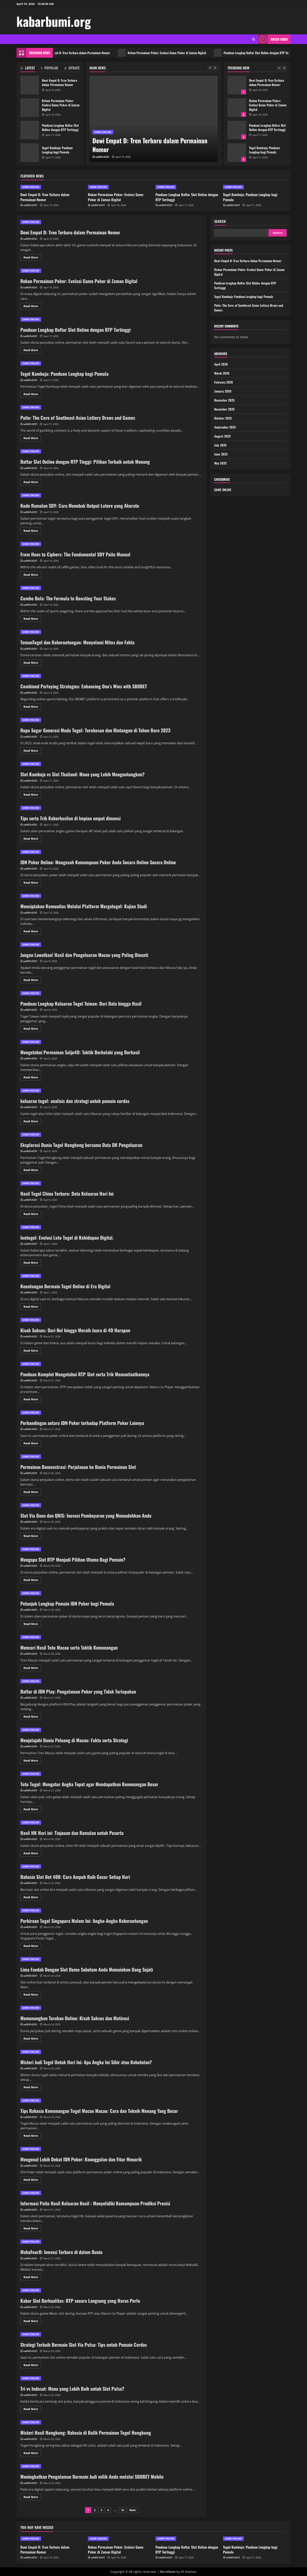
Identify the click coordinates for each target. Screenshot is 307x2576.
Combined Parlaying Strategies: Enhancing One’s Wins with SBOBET (83, 686)
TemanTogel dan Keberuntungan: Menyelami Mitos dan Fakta (77, 642)
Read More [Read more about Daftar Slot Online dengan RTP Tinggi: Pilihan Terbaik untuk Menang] (32, 482)
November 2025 (224, 409)
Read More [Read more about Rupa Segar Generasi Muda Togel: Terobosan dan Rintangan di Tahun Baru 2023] (32, 751)
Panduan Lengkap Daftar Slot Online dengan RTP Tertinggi (29, 130)
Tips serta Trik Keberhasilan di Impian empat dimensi (70, 818)
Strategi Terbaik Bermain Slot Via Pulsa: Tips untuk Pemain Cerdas (83, 2344)
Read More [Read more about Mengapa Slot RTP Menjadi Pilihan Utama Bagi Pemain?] (32, 1580)
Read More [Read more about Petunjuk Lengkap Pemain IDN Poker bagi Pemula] (32, 1624)
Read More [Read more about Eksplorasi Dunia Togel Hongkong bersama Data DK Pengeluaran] (32, 1170)
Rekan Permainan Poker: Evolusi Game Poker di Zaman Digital (178, 53)
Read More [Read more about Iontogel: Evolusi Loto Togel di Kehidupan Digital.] (32, 1263)
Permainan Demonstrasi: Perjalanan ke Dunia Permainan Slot (78, 1466)
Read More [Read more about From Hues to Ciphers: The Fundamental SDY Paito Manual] (32, 575)
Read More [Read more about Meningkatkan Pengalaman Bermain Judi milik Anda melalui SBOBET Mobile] (32, 2497)
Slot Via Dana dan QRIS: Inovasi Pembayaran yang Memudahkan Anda (85, 1515)
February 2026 (223, 382)
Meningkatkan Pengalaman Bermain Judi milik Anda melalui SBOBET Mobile (91, 2476)
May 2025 (220, 463)
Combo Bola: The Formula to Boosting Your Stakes (68, 598)
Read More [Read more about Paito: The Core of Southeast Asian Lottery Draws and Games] (32, 438)
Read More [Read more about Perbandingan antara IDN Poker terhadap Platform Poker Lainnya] (32, 1444)
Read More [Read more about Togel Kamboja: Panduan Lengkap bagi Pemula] (32, 394)
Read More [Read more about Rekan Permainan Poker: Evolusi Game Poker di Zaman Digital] (32, 306)
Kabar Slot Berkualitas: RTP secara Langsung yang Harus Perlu (80, 2300)
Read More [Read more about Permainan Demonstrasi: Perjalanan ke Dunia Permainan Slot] (32, 1492)
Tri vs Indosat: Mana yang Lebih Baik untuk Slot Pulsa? (72, 2388)
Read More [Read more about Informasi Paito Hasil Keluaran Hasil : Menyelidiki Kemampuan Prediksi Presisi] (32, 2229)
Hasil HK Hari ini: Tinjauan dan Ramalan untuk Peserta (72, 1832)
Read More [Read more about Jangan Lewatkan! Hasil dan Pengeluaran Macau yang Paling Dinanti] (32, 980)
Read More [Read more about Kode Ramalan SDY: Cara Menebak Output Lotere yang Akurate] (32, 531)
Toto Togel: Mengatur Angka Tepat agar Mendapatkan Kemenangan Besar (89, 1784)
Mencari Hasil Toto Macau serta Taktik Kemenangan (69, 1647)
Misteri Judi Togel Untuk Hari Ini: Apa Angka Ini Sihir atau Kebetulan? (86, 2062)
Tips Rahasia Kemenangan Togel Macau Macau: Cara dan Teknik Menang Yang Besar (99, 2110)
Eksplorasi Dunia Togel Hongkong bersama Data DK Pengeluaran (81, 1144)
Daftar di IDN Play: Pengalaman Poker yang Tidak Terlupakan (78, 1691)
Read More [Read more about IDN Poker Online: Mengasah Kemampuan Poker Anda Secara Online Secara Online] (32, 883)
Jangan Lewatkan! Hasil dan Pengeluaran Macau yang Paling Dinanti (84, 954)
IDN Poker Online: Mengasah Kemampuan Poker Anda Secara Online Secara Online (98, 862)
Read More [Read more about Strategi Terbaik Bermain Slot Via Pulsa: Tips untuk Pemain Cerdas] (32, 2365)
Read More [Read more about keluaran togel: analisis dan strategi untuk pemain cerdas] (32, 1122)
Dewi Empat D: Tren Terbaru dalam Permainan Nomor (88, 53)
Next (132, 2510)
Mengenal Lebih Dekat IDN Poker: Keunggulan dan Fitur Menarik (81, 2159)
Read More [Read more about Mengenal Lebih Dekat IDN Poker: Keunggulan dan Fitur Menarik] (32, 2180)
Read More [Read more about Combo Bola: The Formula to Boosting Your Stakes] (32, 619)
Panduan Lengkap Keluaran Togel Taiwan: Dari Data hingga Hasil (81, 1003)
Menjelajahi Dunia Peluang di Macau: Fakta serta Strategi (74, 1740)
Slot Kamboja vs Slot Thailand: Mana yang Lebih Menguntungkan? (82, 774)
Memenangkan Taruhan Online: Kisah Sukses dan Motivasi (74, 2018)
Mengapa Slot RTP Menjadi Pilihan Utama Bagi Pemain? (73, 1559)
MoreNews (168, 2572)
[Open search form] (253, 39)
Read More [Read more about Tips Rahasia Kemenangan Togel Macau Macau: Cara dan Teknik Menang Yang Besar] (32, 2136)
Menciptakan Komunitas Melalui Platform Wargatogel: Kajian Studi (83, 906)
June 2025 (221, 454)
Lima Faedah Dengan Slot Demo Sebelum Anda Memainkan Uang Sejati (86, 1969)
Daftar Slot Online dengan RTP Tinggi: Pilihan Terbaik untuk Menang (85, 461)
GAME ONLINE (102, 132)
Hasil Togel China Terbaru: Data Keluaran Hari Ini (67, 1193)
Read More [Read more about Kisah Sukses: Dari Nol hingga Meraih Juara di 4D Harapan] (32, 1351)
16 (122, 2510)
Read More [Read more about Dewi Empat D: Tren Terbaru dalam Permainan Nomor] (32, 258)
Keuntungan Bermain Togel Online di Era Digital (65, 1286)
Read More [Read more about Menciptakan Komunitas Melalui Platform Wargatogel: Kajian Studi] (32, 932)
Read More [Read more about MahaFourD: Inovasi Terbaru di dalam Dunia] (32, 2277)
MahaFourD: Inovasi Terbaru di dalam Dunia (61, 2251)
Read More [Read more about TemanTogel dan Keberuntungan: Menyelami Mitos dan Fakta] (32, 663)
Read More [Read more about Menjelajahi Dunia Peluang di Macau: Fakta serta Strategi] (32, 1761)
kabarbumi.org (53, 21)
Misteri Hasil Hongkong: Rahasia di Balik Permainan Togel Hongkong (85, 2432)
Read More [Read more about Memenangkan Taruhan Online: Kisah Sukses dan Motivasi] (32, 2039)
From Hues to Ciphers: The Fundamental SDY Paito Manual (75, 554)
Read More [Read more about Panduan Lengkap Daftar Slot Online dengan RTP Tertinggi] (32, 350)
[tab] (27, 68)
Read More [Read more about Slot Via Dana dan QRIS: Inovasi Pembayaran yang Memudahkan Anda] (32, 1536)
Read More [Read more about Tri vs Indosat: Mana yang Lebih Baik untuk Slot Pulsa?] (32, 2409)
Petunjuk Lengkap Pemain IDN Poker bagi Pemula (67, 1603)
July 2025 (220, 445)
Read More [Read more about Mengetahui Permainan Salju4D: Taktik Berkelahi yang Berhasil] (32, 1078)
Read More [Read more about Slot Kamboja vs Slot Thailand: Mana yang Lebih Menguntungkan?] (32, 795)
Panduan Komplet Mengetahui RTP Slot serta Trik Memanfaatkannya (84, 1374)
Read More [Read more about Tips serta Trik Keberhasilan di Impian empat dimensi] (32, 839)
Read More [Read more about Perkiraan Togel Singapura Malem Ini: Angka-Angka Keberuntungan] (32, 1946)
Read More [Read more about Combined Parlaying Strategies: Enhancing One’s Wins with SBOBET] (32, 707)
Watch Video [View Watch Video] (273, 39)
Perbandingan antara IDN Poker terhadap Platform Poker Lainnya (82, 1422)
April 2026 (221, 364)
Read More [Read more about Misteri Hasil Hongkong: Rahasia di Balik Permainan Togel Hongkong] (32, 2453)
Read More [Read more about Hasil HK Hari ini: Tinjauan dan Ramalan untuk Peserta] (32, 1854)
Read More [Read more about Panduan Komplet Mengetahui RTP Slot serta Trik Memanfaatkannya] (32, 1400)
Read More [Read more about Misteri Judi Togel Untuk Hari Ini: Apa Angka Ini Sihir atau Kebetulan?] (32, 2088)
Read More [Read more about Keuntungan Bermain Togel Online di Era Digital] (32, 1307)
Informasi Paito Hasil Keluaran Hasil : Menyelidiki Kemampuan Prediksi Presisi (95, 2203)
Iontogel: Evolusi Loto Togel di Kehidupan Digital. (67, 1237)
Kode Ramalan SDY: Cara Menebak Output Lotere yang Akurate (79, 505)
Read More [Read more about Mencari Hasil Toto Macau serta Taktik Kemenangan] (32, 1668)
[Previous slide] (210, 67)
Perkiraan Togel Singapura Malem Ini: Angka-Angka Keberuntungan (84, 1920)
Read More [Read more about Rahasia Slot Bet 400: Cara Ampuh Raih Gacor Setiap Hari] (32, 1898)
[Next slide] (215, 67)
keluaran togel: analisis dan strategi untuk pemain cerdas (74, 1100)
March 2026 (221, 373)
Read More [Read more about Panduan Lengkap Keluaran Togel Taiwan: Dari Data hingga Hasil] (32, 1029)
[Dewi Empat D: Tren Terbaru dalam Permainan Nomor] (153, 119)
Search (220, 221)
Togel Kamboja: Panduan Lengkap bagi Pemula (29, 152)
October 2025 (223, 418)
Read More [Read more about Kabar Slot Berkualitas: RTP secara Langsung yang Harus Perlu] (32, 2321)
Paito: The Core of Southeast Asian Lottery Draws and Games (77, 417)
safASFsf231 (102, 157)
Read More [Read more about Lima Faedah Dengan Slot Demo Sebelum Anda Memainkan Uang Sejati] (32, 1995)
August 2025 (222, 436)
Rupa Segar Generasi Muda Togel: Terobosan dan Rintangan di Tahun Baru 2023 (95, 730)
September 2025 (225, 427)
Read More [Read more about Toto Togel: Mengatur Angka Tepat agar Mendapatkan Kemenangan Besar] (32, 1810)
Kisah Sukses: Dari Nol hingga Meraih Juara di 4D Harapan (75, 1330)
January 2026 (222, 391)
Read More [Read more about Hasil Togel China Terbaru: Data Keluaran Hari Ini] (32, 1214)
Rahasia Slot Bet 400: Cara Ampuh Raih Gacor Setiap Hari (75, 1876)
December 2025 (224, 400)
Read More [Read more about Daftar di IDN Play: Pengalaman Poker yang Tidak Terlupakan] (32, 1717)
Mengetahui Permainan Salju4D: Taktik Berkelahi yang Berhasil (80, 1052)
